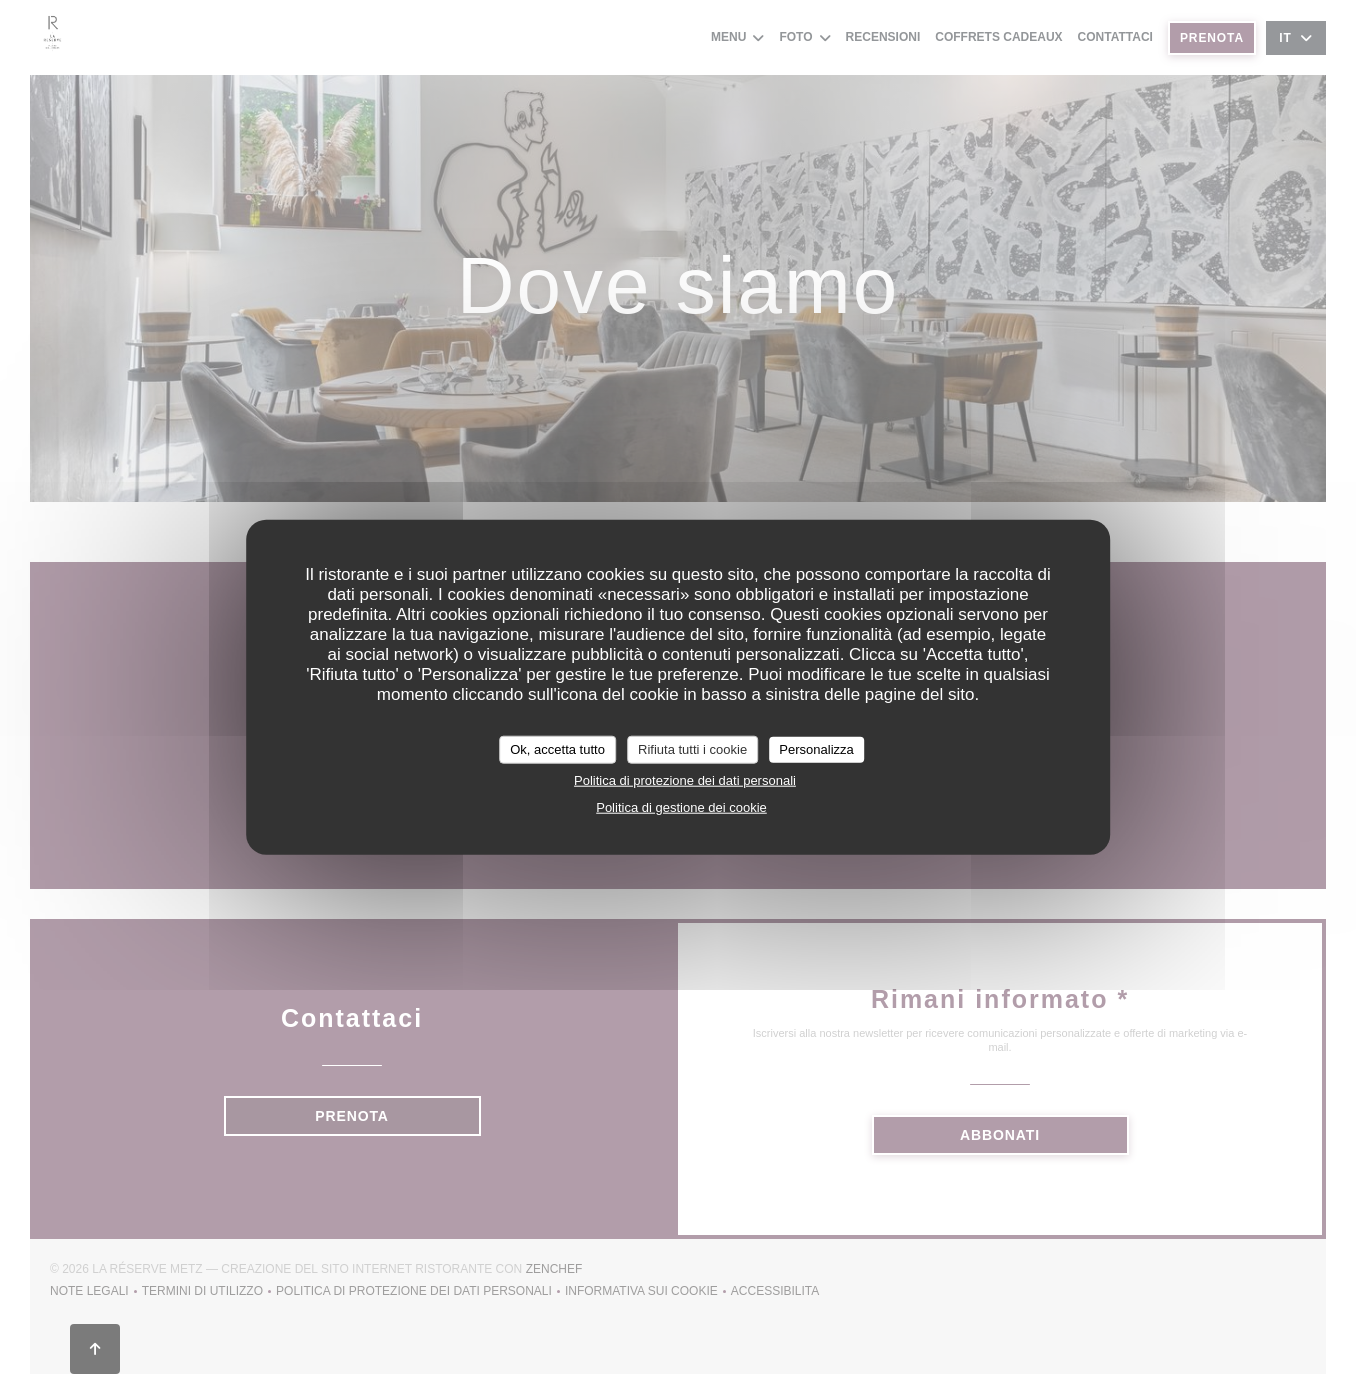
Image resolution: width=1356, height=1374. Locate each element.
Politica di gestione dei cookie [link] (681, 806)
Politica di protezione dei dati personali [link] (685, 779)
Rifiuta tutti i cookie (692, 749)
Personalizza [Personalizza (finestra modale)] (816, 749)
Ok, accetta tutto (557, 749)
